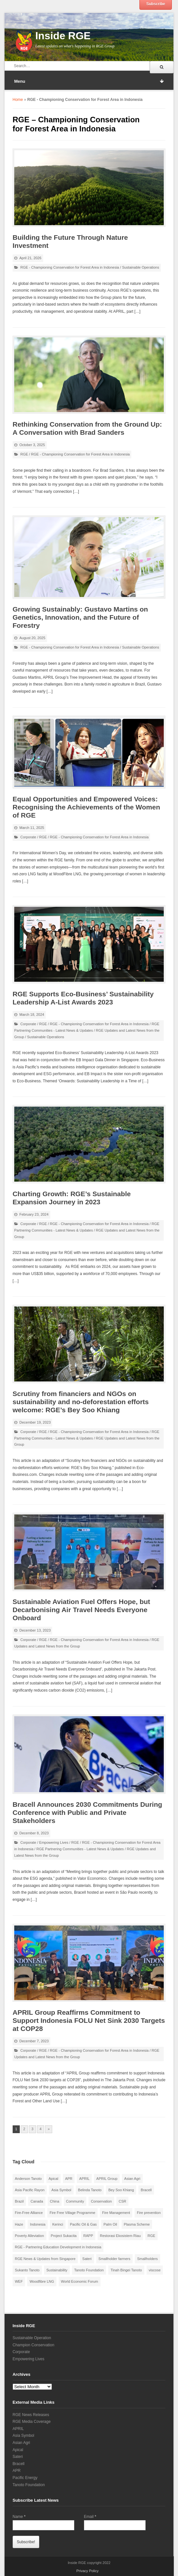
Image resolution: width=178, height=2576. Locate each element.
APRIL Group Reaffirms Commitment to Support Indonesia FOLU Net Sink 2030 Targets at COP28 (89, 2020)
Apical (18, 2450)
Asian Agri (21, 2442)
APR (17, 2470)
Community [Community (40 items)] (75, 2201)
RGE (24, 454)
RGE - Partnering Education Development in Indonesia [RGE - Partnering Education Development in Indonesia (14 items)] (58, 2247)
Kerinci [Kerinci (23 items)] (57, 2224)
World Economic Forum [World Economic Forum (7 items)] (79, 2281)
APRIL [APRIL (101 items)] (84, 2179)
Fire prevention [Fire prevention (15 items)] (148, 2213)
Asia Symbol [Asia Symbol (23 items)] (61, 2190)
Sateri (18, 2456)
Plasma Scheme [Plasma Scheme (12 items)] (137, 2224)
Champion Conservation (33, 2345)
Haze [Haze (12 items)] (19, 2224)
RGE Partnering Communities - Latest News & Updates (80, 1849)
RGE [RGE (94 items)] (151, 2236)
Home (18, 99)
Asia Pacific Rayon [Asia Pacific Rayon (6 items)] (30, 2190)
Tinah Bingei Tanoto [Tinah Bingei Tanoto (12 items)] (126, 2270)
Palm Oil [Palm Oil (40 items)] (110, 2224)
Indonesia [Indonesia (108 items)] (37, 2224)
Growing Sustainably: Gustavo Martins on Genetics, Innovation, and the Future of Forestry (80, 617)
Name (19, 2516)
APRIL (18, 2428)
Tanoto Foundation (29, 2485)
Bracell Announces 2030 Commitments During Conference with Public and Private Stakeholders (87, 1812)
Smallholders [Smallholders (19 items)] (147, 2259)
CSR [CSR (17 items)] (122, 2201)
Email (90, 2516)
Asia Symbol (23, 2435)
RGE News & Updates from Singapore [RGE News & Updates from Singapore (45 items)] (45, 2259)
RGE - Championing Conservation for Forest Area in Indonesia (69, 267)
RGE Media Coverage (32, 2421)
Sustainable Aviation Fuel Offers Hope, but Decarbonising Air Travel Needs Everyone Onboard (81, 1610)
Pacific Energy (25, 2477)
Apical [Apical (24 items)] (53, 2179)
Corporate (28, 837)
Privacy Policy (87, 2571)
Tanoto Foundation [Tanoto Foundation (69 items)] (89, 2270)
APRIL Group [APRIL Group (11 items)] (106, 2179)
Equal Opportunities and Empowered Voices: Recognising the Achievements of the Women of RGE (86, 807)
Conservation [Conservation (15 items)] (101, 2201)
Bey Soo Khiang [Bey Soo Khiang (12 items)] (121, 2190)
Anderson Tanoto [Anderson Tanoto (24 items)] (28, 2179)
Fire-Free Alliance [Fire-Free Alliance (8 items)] (29, 2213)
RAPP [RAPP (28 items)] (88, 2236)
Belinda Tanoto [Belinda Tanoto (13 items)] (90, 2190)
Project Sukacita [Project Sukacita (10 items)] (64, 2236)
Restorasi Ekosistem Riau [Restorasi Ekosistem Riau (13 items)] (120, 2236)
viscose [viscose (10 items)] (155, 2270)
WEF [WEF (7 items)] (19, 2281)
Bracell (19, 2463)
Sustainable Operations (140, 267)
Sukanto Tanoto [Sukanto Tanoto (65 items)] (27, 2270)
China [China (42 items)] (54, 2201)
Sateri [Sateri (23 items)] (87, 2259)
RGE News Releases (31, 2414)
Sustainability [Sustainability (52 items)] (56, 2270)
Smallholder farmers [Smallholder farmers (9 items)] (114, 2259)
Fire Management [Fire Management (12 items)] (116, 2213)
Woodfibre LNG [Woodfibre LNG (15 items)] (42, 2281)
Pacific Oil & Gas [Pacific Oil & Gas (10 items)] (83, 2224)
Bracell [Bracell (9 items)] (146, 2190)
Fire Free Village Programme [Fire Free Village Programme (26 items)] (72, 2213)
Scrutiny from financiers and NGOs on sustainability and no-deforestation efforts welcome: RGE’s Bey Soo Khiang (81, 1402)
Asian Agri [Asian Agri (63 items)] (132, 2179)
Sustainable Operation (32, 2338)
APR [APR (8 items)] (69, 2179)
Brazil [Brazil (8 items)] (19, 2201)
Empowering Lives (53, 1842)
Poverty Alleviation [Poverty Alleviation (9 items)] (29, 2236)
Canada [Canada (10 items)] (36, 2201)
